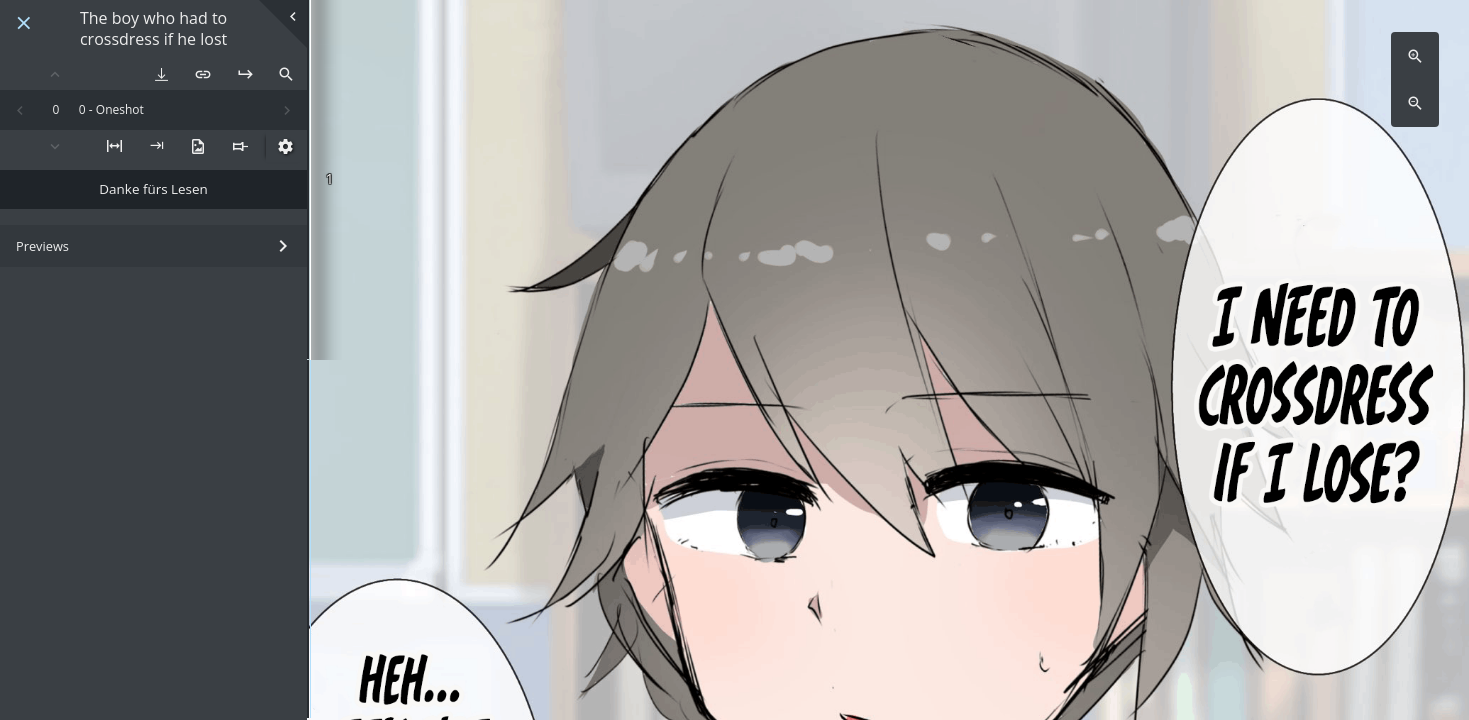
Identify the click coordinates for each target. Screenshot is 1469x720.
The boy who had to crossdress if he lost (153, 29)
